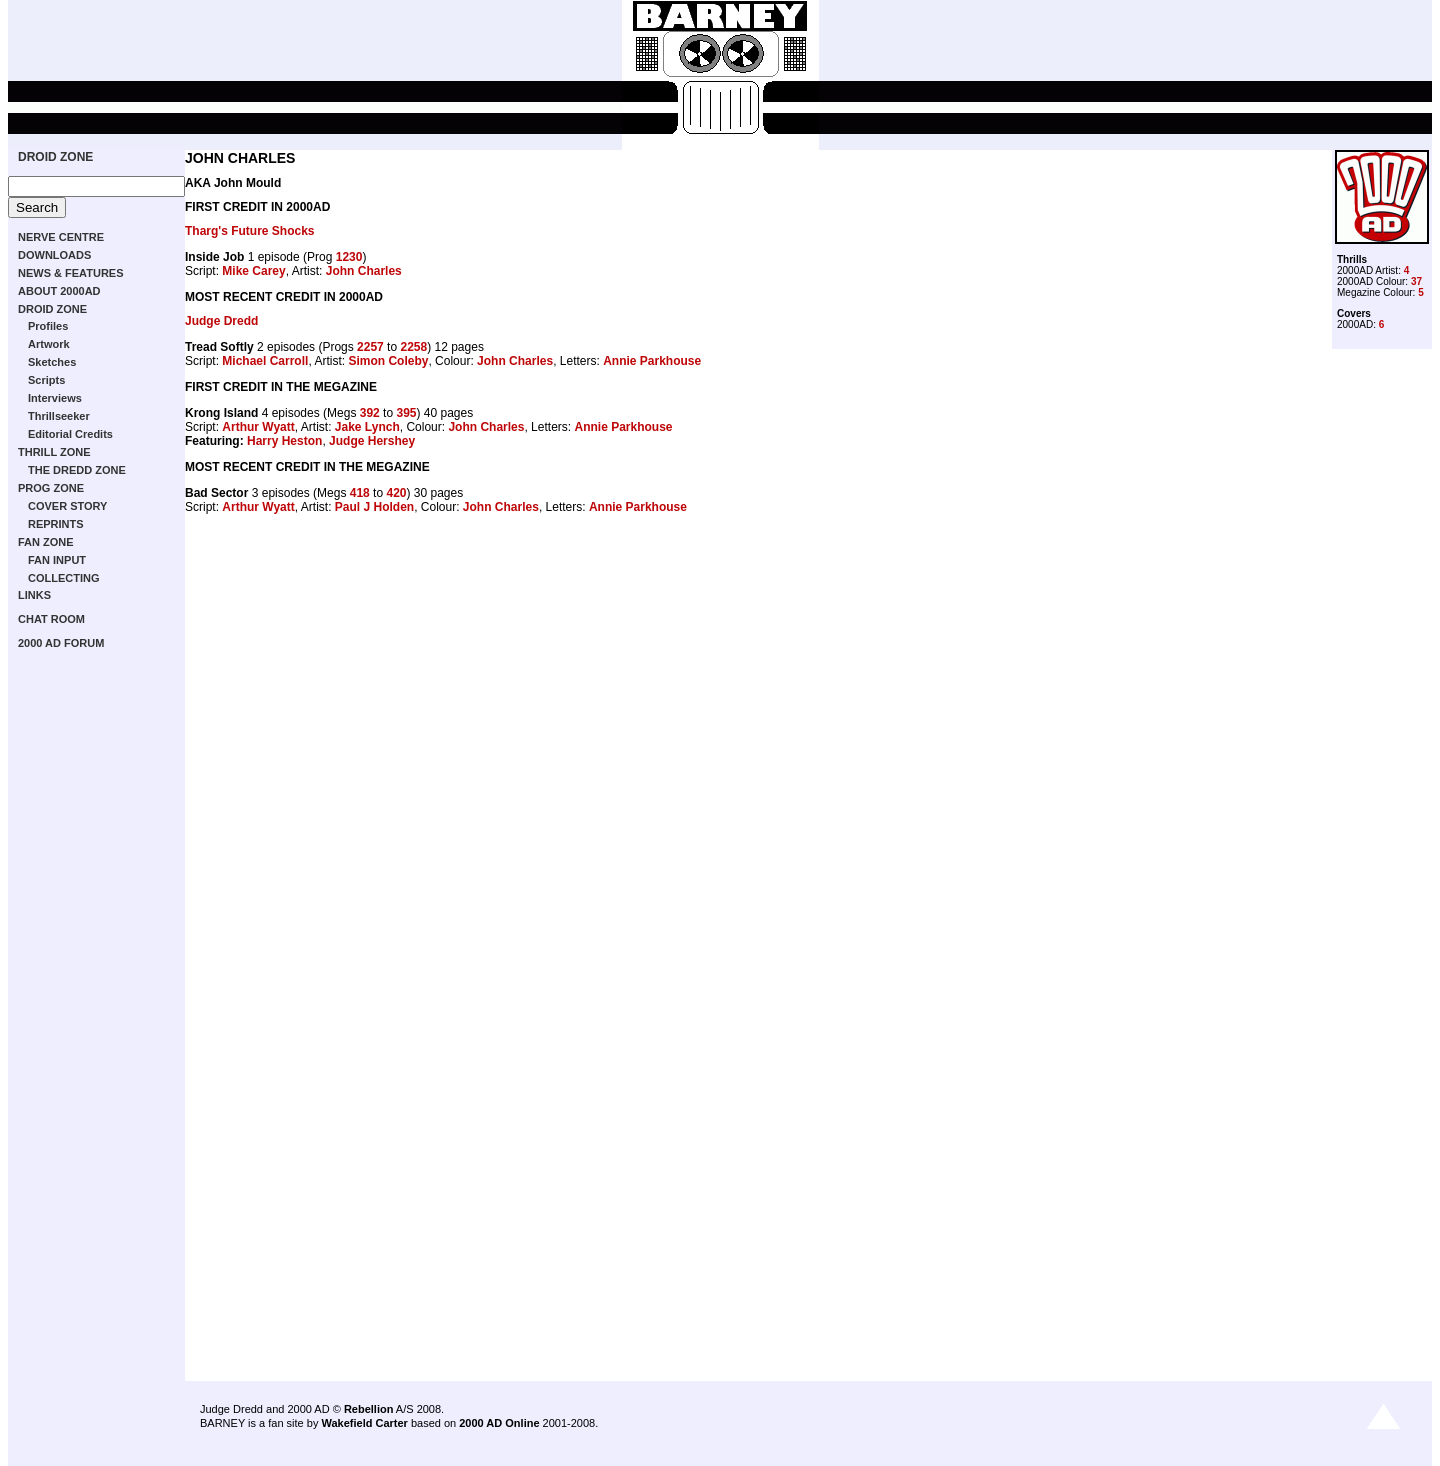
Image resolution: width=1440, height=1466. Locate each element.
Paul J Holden (374, 507)
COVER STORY (67, 506)
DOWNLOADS (54, 255)
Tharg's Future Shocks (250, 231)
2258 (413, 347)
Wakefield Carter (364, 1423)
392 (370, 413)
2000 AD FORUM (61, 643)
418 (360, 493)
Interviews (55, 398)
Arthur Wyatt (258, 427)
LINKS (34, 595)
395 (406, 413)
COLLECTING (64, 578)
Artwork (49, 344)
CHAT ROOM (51, 619)
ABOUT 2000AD (59, 291)
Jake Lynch (367, 427)
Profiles (48, 326)
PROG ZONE (51, 488)
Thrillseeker (59, 416)
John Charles (364, 271)
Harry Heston (284, 441)
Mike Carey (253, 271)
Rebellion (369, 1409)
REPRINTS (56, 524)
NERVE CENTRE (61, 237)
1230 (349, 257)
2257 (370, 347)
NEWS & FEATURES (71, 273)
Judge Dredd (221, 321)
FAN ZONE (46, 542)
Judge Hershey (372, 441)
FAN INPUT (57, 560)
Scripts (46, 380)
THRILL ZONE (54, 452)
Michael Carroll (265, 361)
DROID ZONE (55, 157)
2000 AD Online (499, 1423)
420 (396, 493)
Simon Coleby (388, 361)
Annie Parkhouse (652, 361)
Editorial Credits (70, 434)
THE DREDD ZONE (77, 470)
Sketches (52, 362)
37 (1416, 281)
